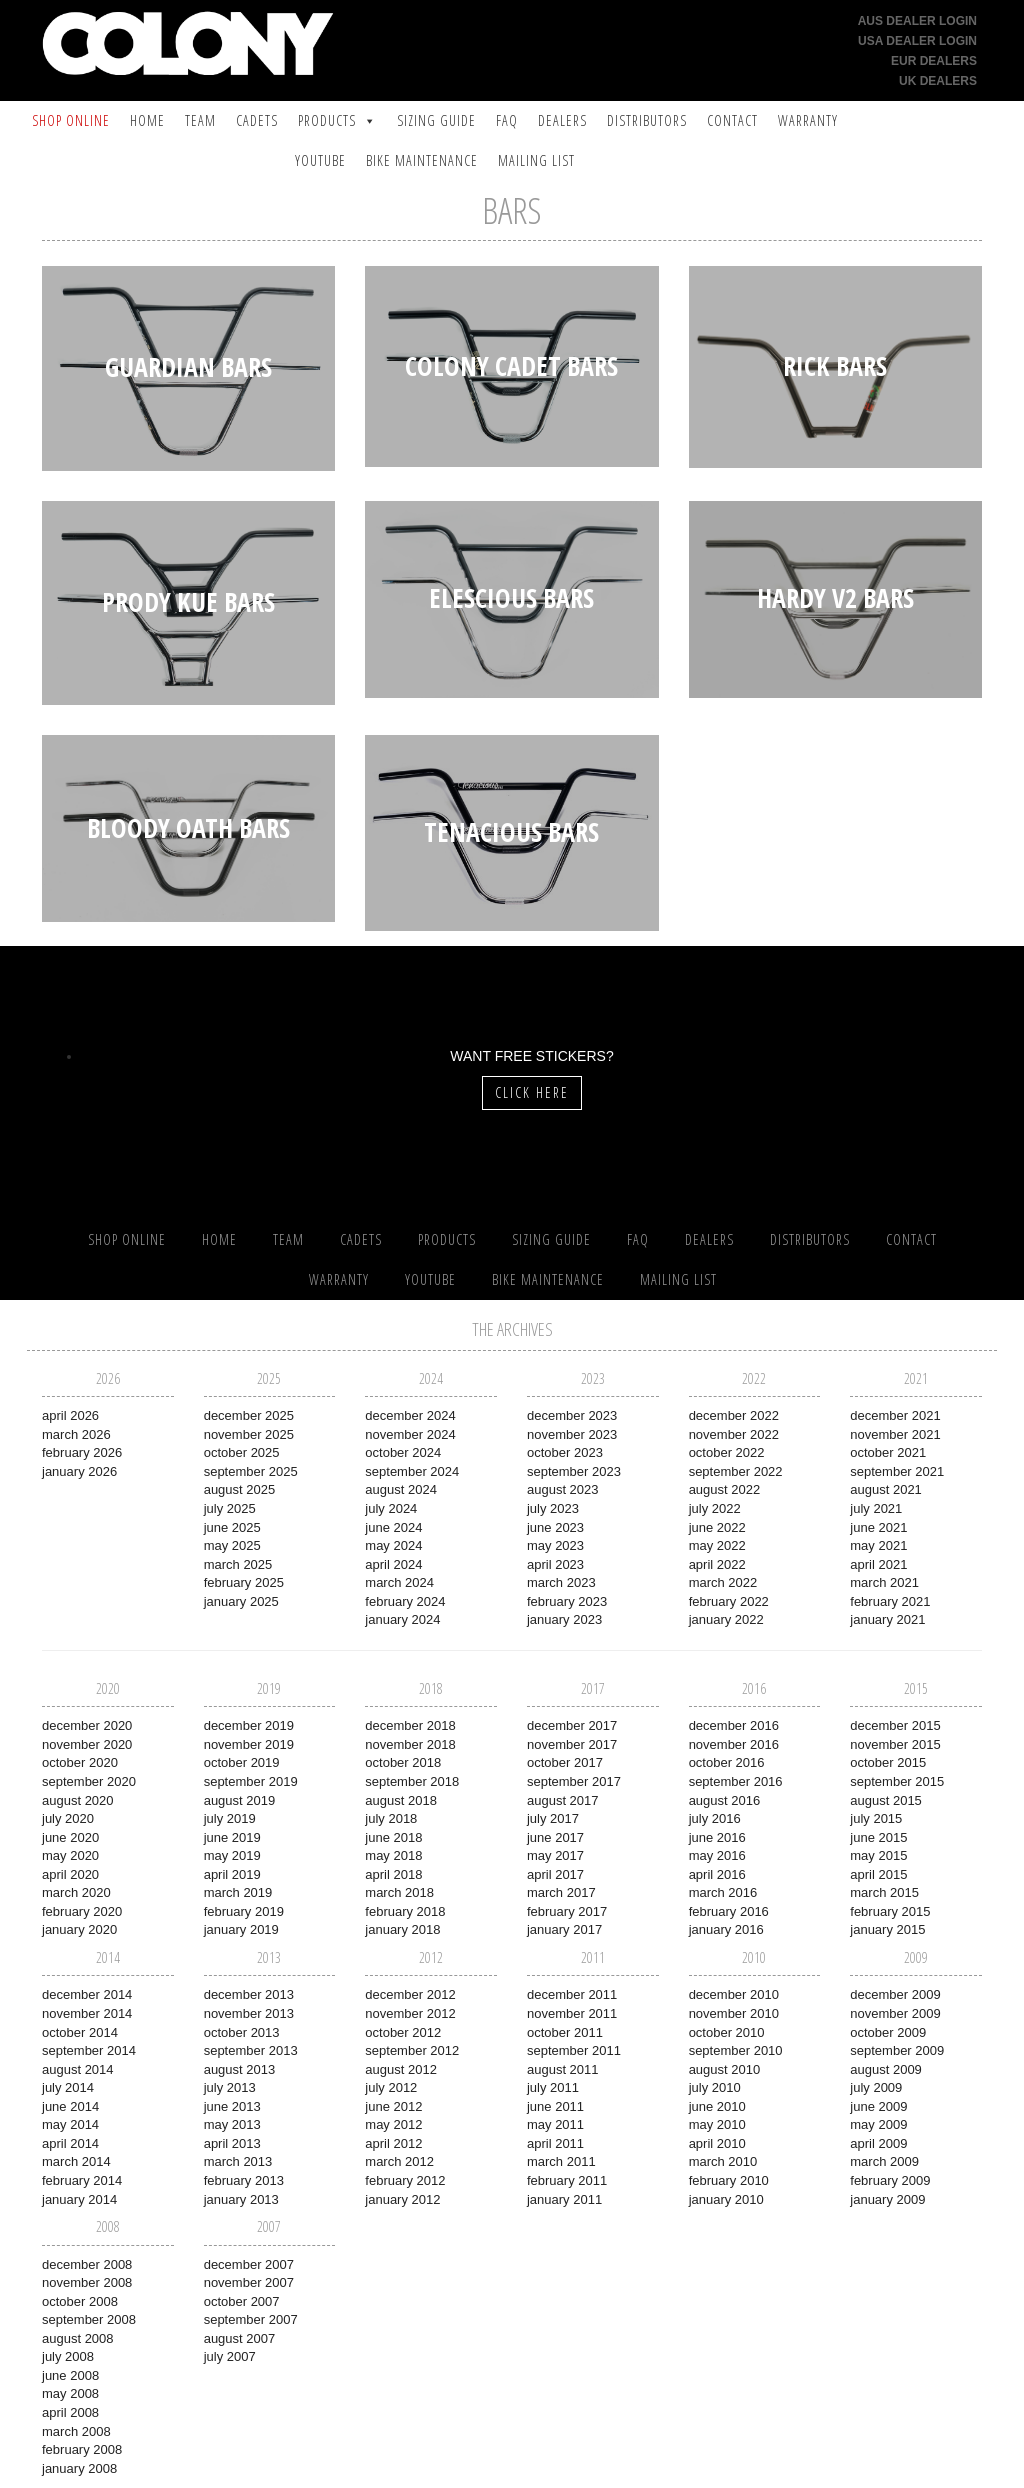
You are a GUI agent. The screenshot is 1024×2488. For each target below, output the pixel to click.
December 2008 (87, 2264)
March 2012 (399, 2161)
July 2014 (68, 2087)
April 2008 (70, 2412)
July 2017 (553, 1818)
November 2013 (249, 2013)
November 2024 (410, 1434)
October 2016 (727, 1762)
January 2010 (726, 2199)
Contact (732, 120)
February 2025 (244, 1582)
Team (200, 120)
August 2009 (886, 2069)
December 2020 (87, 1725)
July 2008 (68, 2356)
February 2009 (890, 2180)
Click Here (532, 1092)
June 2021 (878, 1527)
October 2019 (242, 1762)
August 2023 (563, 1489)
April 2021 (878, 1564)
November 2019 (249, 1744)
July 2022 (715, 1508)
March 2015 (884, 1892)
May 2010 (717, 2124)
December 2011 (572, 1994)
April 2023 (555, 1564)
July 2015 (876, 1818)
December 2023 (572, 1415)
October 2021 (888, 1452)
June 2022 (717, 1527)
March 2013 (238, 2161)
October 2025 (242, 1452)
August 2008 (78, 2338)
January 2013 (241, 2199)
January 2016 (726, 1929)
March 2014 (76, 2161)
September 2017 (574, 1781)
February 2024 (405, 1601)
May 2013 (232, 2124)
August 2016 (725, 1800)
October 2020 (80, 1762)
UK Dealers (938, 81)
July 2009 (876, 2087)
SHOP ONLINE (71, 120)
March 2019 (238, 1892)
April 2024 (393, 1564)
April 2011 (555, 2143)
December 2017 (572, 1725)
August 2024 (401, 1489)
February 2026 (82, 1452)
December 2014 (87, 1994)
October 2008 (80, 2301)
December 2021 (895, 1415)
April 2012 (393, 2143)
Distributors (647, 120)
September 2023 (574, 1471)
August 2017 (563, 1800)
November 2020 (87, 1744)
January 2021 (887, 1619)
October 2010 (727, 2032)
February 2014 (82, 2180)
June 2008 (70, 2375)
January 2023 (564, 1619)
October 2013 (242, 2032)
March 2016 (723, 1892)
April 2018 (393, 1874)
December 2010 (734, 1994)
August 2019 (240, 1800)
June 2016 (717, 1837)
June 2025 (232, 1527)
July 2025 (230, 1508)
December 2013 (249, 1994)
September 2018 (412, 1781)
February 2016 (729, 1911)
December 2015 (895, 1725)
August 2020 (78, 1800)
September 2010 (736, 2050)
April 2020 (70, 1874)
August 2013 (240, 2069)
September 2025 (251, 1471)
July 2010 (715, 2087)
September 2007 (251, 2319)
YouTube (320, 160)
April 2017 (555, 1874)
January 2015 (887, 1929)
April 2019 (232, 1874)
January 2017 (564, 1929)
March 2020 (76, 1892)
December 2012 (410, 1994)
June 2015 (878, 1837)
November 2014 (87, 2013)
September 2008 (89, 2319)
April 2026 (70, 1415)
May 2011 (555, 2124)
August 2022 (725, 1489)
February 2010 (729, 2180)
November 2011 (572, 2013)
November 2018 (410, 1744)
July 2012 (391, 2087)
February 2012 (405, 2180)
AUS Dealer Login (917, 21)
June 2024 (393, 1527)
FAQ (507, 120)
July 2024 (391, 1508)
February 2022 (729, 1601)
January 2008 (79, 2468)
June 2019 (232, 1837)
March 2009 (884, 2161)
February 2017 (567, 1911)
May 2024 (393, 1545)
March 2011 (561, 2161)
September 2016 (736, 1781)
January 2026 (79, 1471)
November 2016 (734, 1744)
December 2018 (410, 1725)
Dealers (562, 120)
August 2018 (401, 1800)
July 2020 (68, 1818)
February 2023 (567, 1601)
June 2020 (70, 1837)
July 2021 (876, 1508)
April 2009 (878, 2143)
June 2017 (555, 1837)
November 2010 (734, 2013)
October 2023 (565, 1452)
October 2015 (888, 1762)
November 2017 (572, 1744)
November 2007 (249, 2282)
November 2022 (734, 1434)
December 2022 (734, 1415)
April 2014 (70, 2143)
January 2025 (241, 1601)
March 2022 (723, 1582)
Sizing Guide (436, 120)
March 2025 (238, 1564)
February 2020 (82, 1911)
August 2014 (78, 2069)
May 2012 (393, 2124)
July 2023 (553, 1508)
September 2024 (412, 1471)
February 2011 (567, 2180)
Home (147, 120)
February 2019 (244, 1911)
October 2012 (403, 2032)
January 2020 (79, 1929)
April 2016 (717, 1874)
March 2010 (723, 2161)
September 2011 (574, 2050)
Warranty (808, 120)
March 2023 (561, 1582)
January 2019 (241, 1929)
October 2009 (888, 2032)
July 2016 (715, 1818)
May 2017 (555, 1855)
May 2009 (878, 2124)
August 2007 (240, 2338)
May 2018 (393, 1855)
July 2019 (230, 1818)
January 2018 (402, 1929)
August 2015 (886, 1800)
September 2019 (251, 1781)
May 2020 (70, 1855)
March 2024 (399, 1582)
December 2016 (734, 1725)
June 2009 (878, 2106)
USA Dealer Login (917, 41)
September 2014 (89, 2050)
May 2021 (878, 1545)
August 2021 (886, 1489)
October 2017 (565, 1762)
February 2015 (890, 1911)
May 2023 (555, 1545)
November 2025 (249, 1434)
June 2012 (393, 2106)
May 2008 (70, 2393)
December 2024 (410, 1415)
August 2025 (240, 1489)
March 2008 (76, 2431)
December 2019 (249, 1725)
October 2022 (727, 1452)
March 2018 (399, 1892)
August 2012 (401, 2069)
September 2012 (412, 2050)
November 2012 (410, 2013)
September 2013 (251, 2050)
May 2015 (878, 1855)
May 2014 (70, 2124)
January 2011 (564, 2199)
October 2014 (80, 2032)
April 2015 (878, 1874)
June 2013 (232, 2106)
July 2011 (553, 2087)
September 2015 (897, 1781)
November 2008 (87, 2282)
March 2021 (884, 1582)
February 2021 (890, 1601)
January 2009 (887, 2199)
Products (327, 120)
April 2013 (232, 2143)
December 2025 (249, 1415)
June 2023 (555, 1527)
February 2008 (82, 2449)
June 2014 (70, 2106)
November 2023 (572, 1434)
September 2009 (897, 2050)
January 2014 (79, 2199)
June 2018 (393, 1837)
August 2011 (563, 2069)
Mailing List (536, 160)
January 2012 (402, 2199)
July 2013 (230, 2087)
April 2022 (717, 1564)
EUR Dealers (934, 61)
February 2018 (405, 1911)
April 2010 (717, 2143)
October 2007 (242, 2301)
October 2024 (403, 1452)
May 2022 (717, 1545)
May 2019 (232, 1855)
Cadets (257, 120)
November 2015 (895, 1744)
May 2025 (232, 1545)
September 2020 (89, 1781)
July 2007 (230, 2356)
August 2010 (725, 2069)
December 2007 (249, 2264)
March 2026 (76, 1434)
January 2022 (726, 1619)
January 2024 (402, 1619)
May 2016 (717, 1855)
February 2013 (244, 2180)
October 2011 (565, 2032)
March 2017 (561, 1892)
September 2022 (736, 1471)
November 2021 (895, 1434)
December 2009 (895, 1994)
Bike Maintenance (422, 160)
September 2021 (897, 1471)
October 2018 (403, 1762)
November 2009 (895, 2013)
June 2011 (555, 2106)
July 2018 (391, 1818)
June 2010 (717, 2106)
